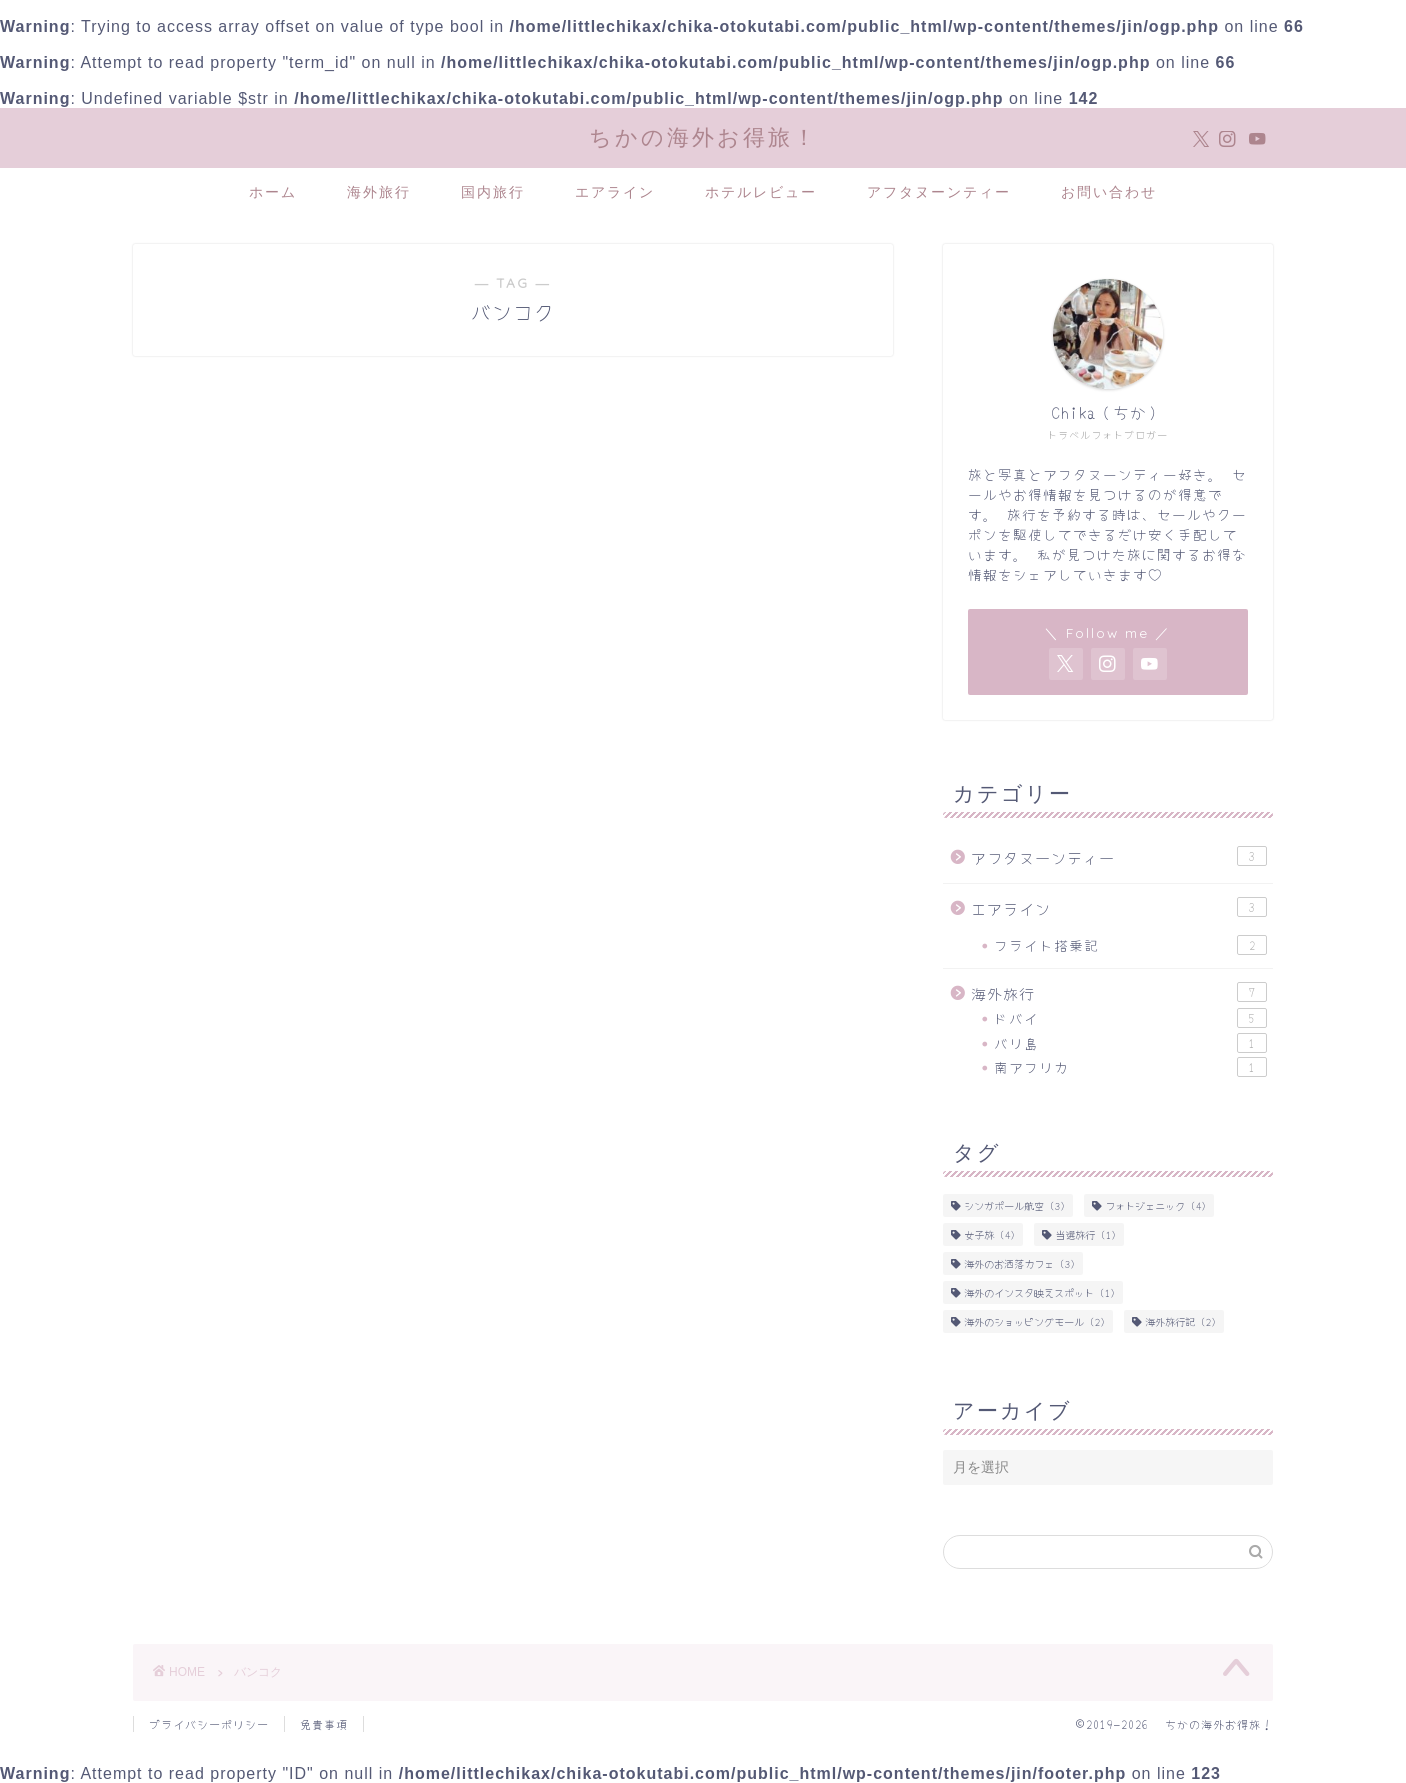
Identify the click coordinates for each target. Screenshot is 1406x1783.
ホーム (273, 192)
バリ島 (1130, 1043)
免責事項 (324, 1724)
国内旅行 (493, 192)
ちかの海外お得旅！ (703, 136)
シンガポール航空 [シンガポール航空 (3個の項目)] (1014, 1205)
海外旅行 (379, 192)
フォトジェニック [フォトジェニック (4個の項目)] (1155, 1205)
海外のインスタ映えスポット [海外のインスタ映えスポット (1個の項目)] (1039, 1292)
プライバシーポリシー (209, 1724)
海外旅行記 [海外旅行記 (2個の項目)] (1180, 1321)
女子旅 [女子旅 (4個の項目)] (989, 1234)
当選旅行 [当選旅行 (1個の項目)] (1085, 1234)
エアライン (615, 192)
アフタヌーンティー (939, 192)
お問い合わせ (1109, 192)
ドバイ (1130, 1018)
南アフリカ (1130, 1067)
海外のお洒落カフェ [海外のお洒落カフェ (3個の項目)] (1019, 1263)
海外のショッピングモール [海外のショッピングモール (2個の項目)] (1034, 1321)
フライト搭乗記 (1130, 945)
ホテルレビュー (761, 192)
